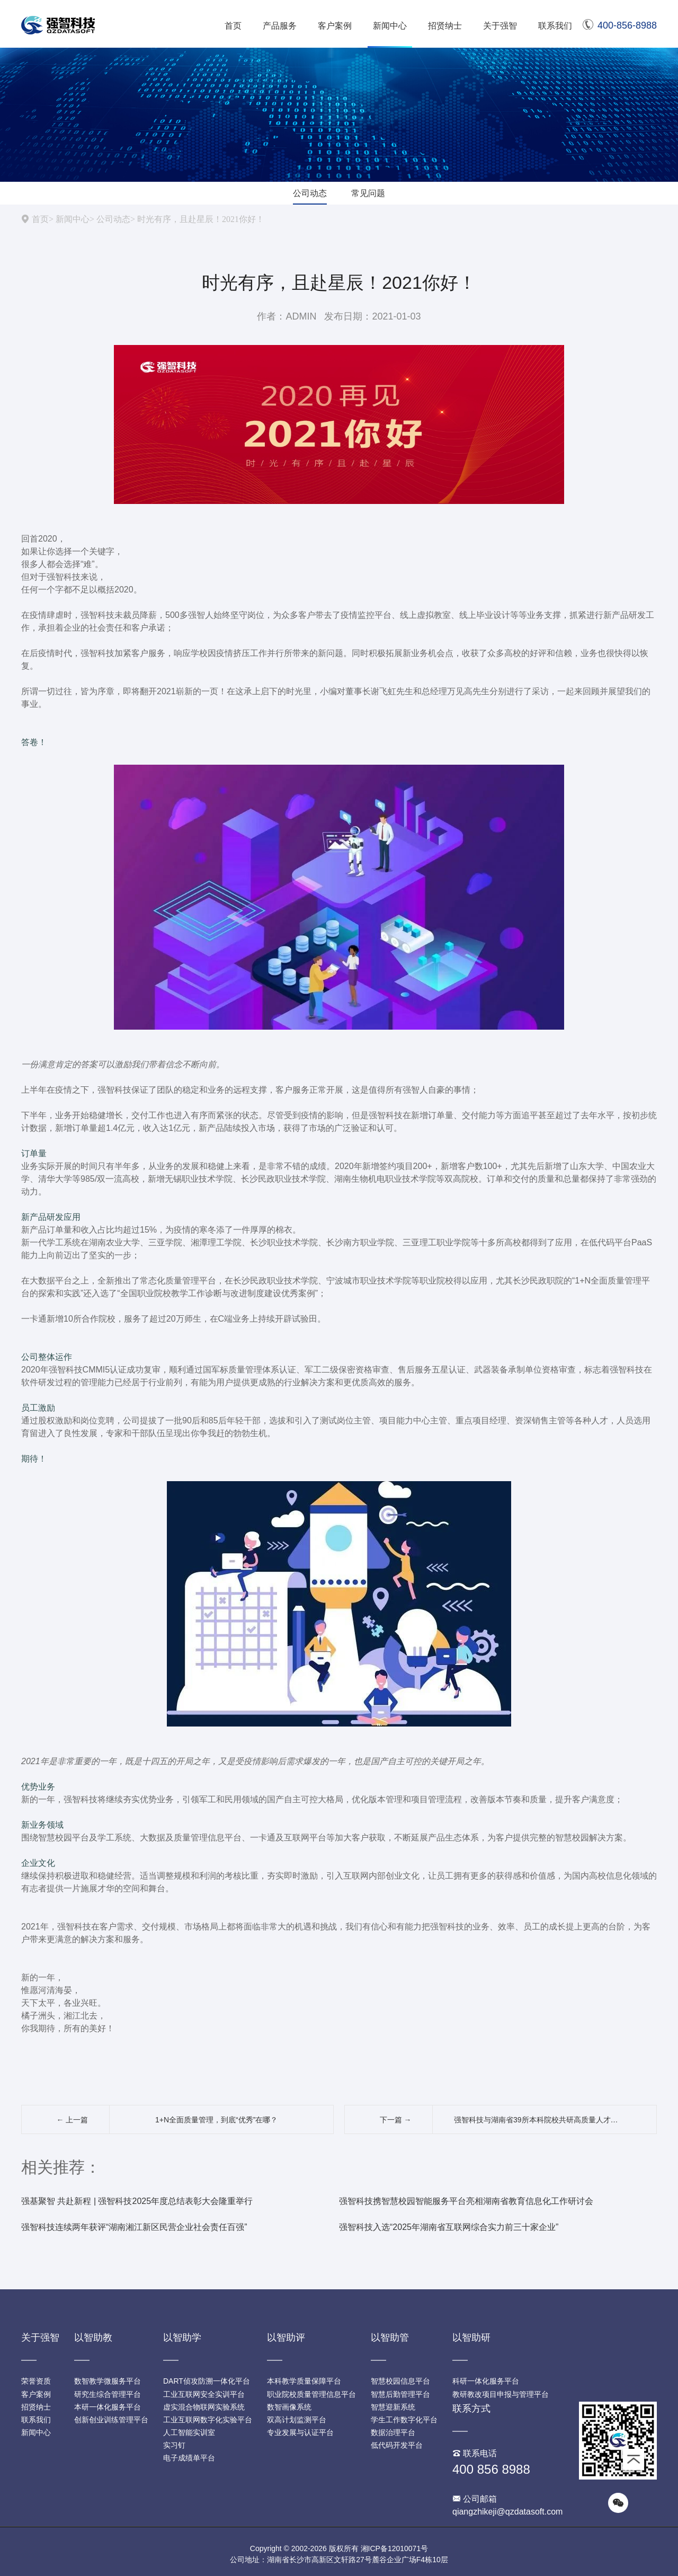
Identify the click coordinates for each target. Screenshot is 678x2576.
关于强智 (500, 25)
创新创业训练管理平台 (111, 2419)
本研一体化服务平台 (107, 2407)
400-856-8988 (620, 25)
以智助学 (182, 2337)
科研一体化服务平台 (485, 2381)
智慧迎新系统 (393, 2407)
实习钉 (174, 2445)
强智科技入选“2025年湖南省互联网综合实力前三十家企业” (448, 2227)
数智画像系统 (289, 2407)
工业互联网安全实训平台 (204, 2394)
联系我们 (555, 25)
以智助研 (471, 2337)
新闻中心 (390, 25)
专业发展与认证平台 (300, 2432)
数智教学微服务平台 (107, 2381)
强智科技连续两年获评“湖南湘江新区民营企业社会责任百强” (134, 2227)
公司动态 (310, 193)
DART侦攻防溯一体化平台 (206, 2381)
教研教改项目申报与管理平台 (500, 2394)
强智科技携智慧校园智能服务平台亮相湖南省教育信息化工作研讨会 (466, 2201)
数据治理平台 (393, 2432)
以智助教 (93, 2337)
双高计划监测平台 (296, 2419)
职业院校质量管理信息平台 (311, 2394)
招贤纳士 (445, 25)
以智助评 (286, 2337)
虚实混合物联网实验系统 (204, 2407)
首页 (233, 25)
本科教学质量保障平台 (304, 2381)
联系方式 (471, 2408)
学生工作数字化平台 (404, 2419)
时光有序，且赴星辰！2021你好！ (200, 219)
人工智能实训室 (189, 2432)
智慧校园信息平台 (400, 2381)
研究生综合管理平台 (107, 2394)
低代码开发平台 (397, 2445)
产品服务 (280, 25)
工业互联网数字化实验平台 (207, 2419)
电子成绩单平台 (189, 2458)
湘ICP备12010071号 (395, 2548)
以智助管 (390, 2337)
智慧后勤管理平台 (400, 2394)
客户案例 (335, 25)
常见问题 (368, 193)
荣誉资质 (36, 2381)
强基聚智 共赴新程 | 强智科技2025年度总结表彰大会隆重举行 (137, 2201)
